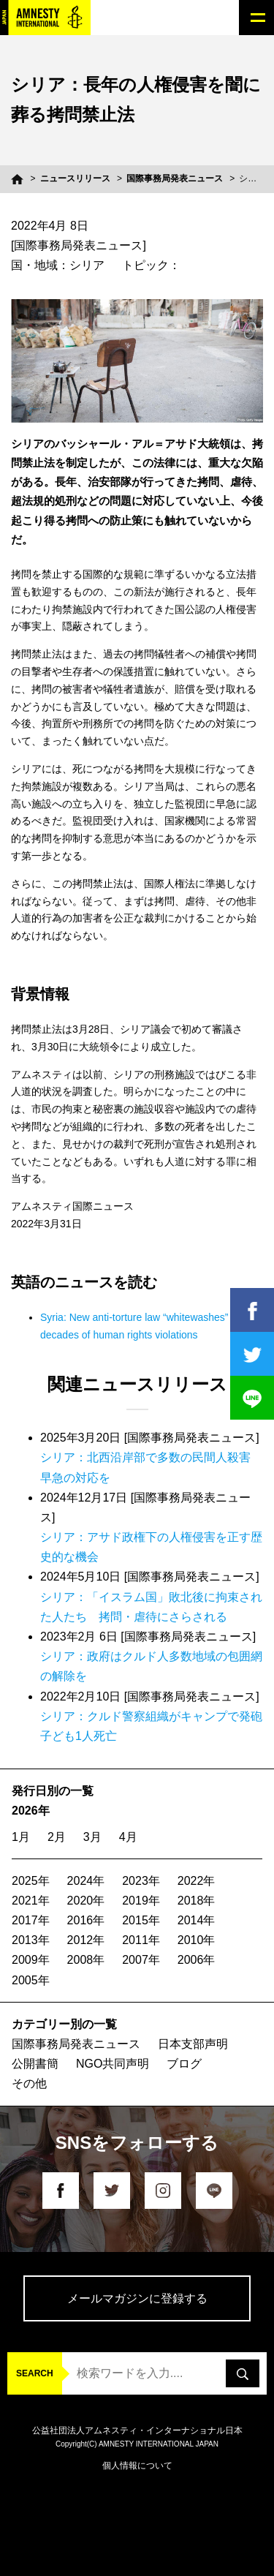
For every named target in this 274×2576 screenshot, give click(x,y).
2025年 (31, 1881)
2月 (56, 1837)
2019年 (141, 1900)
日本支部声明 (193, 2044)
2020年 (86, 1900)
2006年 (197, 1960)
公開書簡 (35, 2063)
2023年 (141, 1881)
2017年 (31, 1920)
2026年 (31, 1810)
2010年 (197, 1940)
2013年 (31, 1940)
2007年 (141, 1960)
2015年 (141, 1920)
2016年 (86, 1920)
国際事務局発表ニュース (174, 178)
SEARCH (34, 2373)
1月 (21, 1837)
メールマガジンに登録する (137, 2298)
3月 (92, 1837)
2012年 (86, 1940)
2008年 (86, 1960)
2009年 (31, 1960)
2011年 (141, 1940)
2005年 (31, 1980)
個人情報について (137, 2465)
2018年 (197, 1900)
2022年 (197, 1881)
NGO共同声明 (112, 2063)
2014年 (197, 1920)
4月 (128, 1837)
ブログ (184, 2063)
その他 (29, 2083)
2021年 (31, 1900)
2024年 (86, 1881)
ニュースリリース (75, 178)
